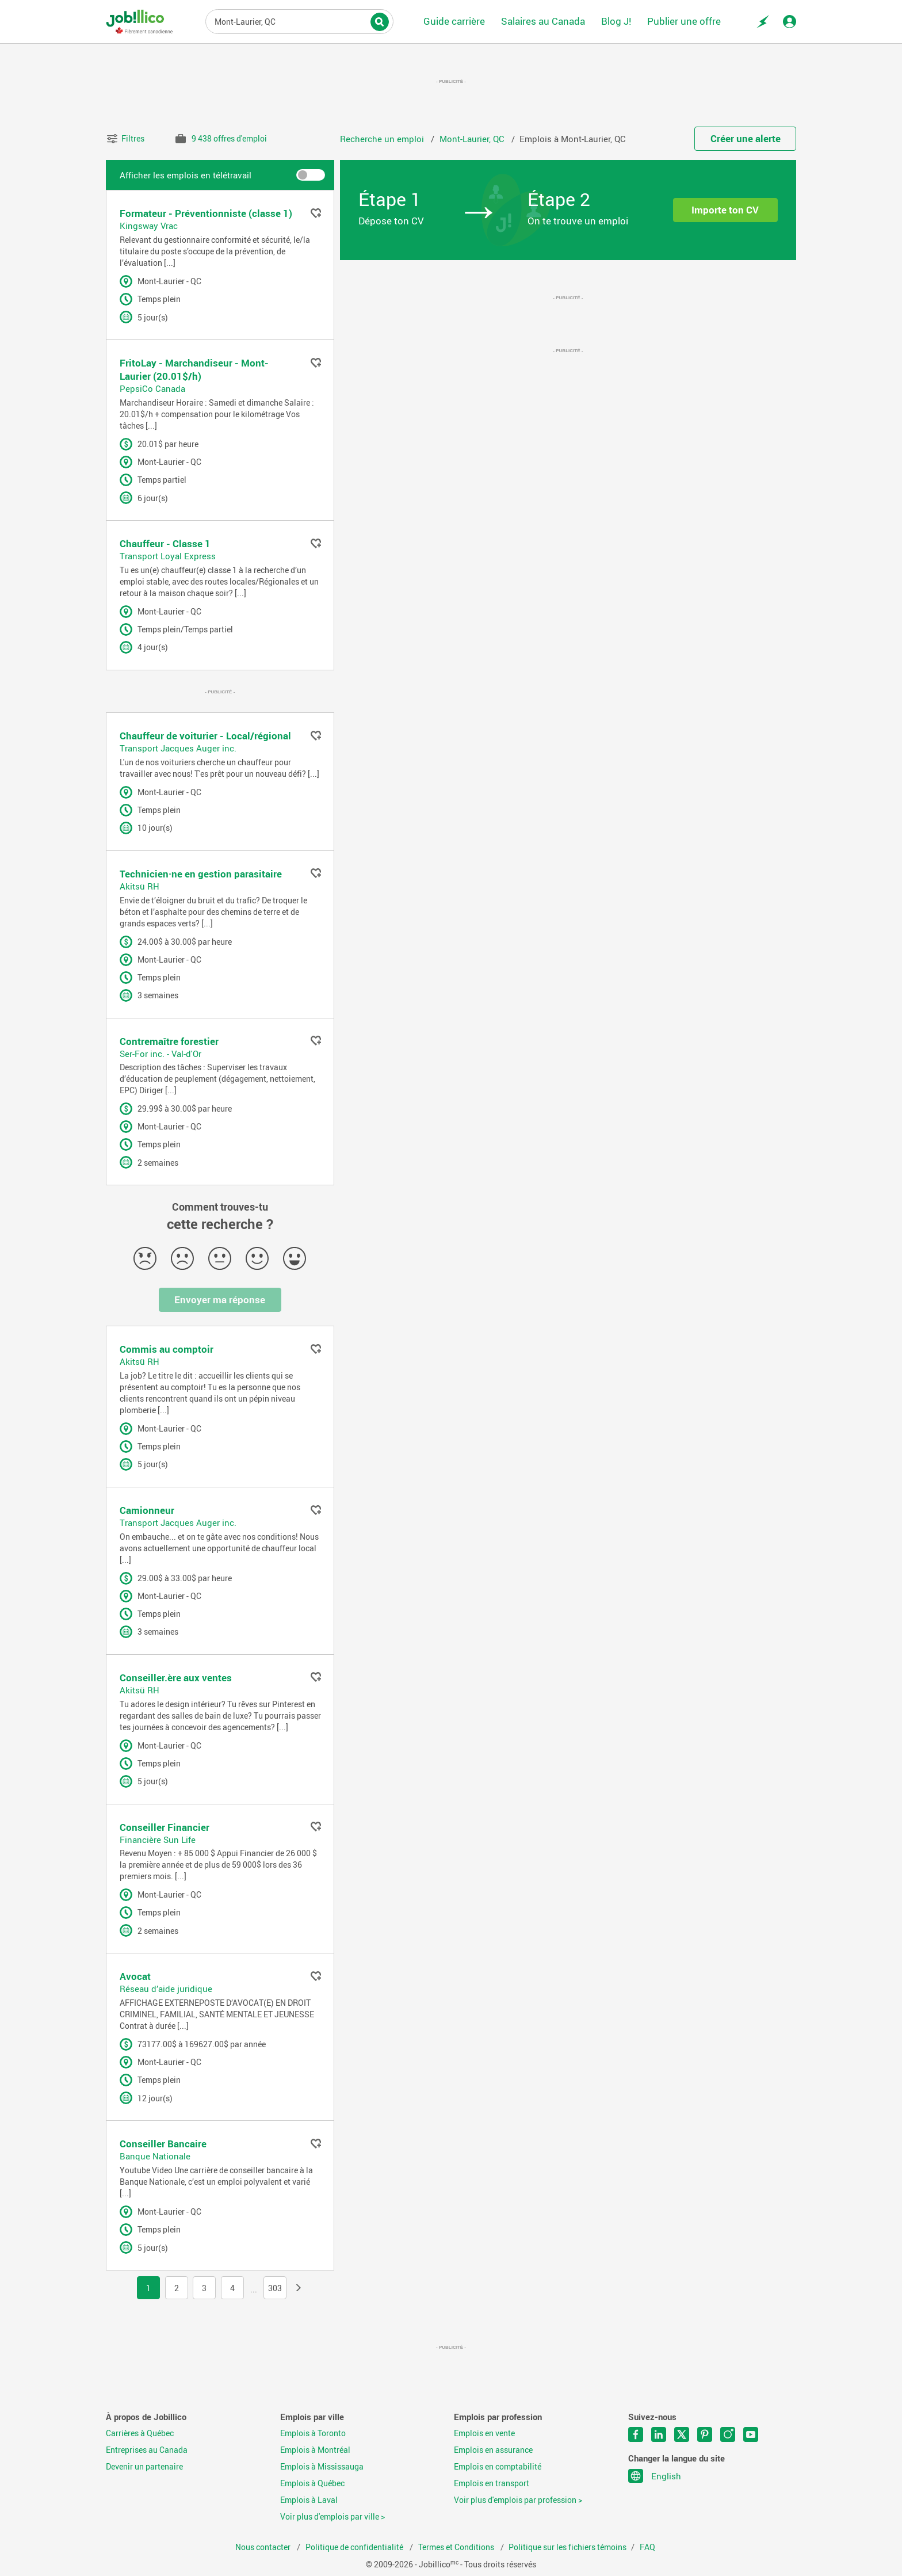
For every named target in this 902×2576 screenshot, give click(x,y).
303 (275, 2288)
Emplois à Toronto (313, 2433)
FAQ (647, 2547)
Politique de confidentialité (355, 2547)
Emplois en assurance (493, 2450)
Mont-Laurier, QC (473, 138)
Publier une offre (684, 21)
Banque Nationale (155, 2156)
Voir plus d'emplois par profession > (518, 2500)
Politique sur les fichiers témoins (567, 2547)
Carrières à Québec (140, 2433)
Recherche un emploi (383, 138)
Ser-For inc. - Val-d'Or (160, 1053)
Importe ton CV (725, 209)
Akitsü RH (139, 886)
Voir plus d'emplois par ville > (332, 2517)
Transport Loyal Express (168, 556)
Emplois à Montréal (315, 2450)
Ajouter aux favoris (315, 213)
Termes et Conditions (457, 2547)
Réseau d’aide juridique (166, 1988)
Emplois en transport (491, 2483)
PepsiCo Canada (152, 388)
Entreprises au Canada (147, 2450)
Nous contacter (263, 2547)
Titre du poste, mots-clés (299, 20)
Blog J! (616, 21)
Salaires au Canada (543, 21)
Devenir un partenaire (144, 2466)
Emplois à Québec (312, 2483)
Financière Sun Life (158, 1839)
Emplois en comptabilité (497, 2466)
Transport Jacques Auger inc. (178, 748)
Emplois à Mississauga (322, 2466)
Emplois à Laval (309, 2500)
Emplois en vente (484, 2433)
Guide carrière (454, 21)
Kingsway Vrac (149, 225)
